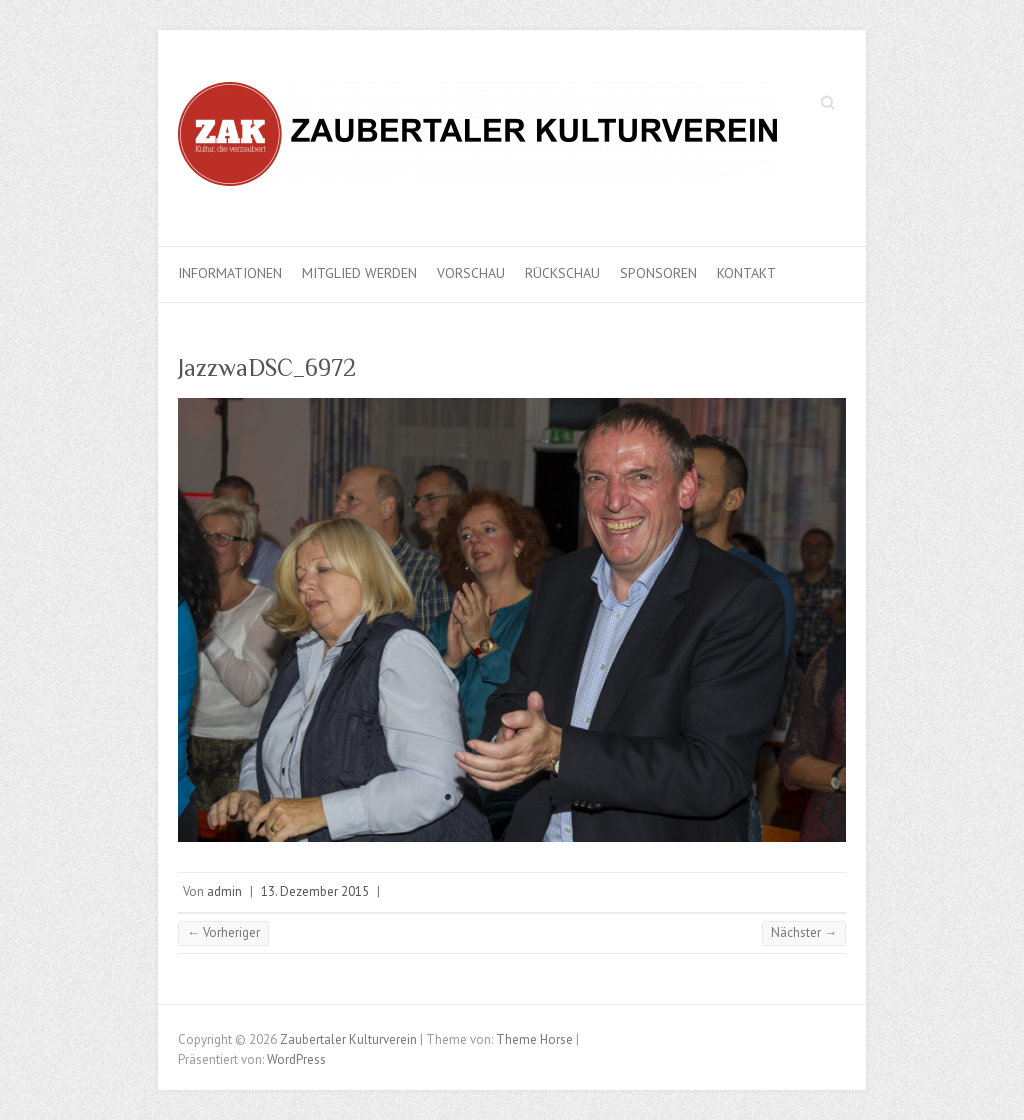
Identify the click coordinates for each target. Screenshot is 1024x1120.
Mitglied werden (359, 273)
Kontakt (746, 273)
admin (224, 891)
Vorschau (471, 273)
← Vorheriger (223, 932)
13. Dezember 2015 (315, 891)
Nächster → (804, 932)
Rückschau (562, 273)
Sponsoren (658, 273)
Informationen (230, 273)
